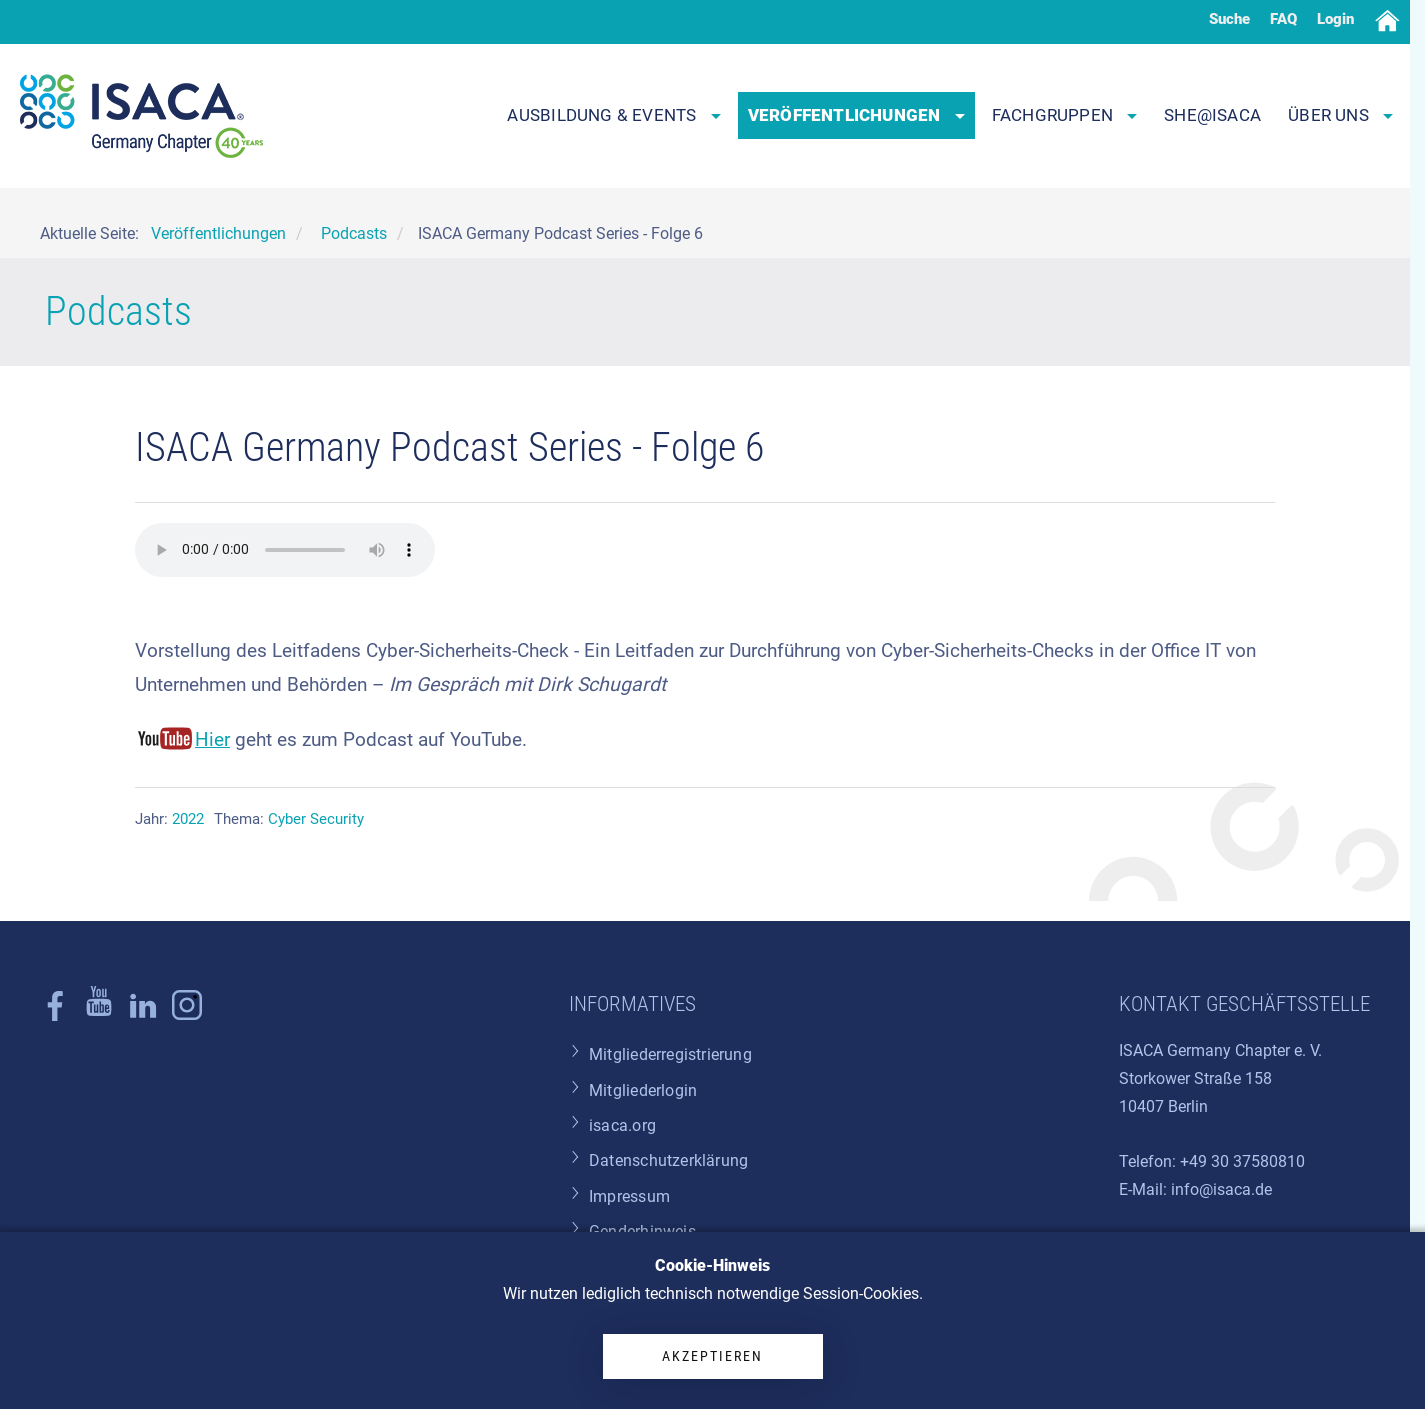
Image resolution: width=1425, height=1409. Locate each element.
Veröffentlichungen (856, 115)
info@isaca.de (1221, 1189)
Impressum (629, 1196)
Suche (1229, 19)
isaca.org (622, 1125)
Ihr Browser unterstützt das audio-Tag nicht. (285, 550)
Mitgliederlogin (643, 1090)
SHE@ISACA (1212, 115)
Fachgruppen (1065, 115)
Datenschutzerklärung (668, 1160)
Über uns (1340, 115)
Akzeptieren (712, 1356)
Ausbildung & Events (613, 115)
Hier (212, 739)
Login (1335, 19)
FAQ (1283, 19)
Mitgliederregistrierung (670, 1054)
